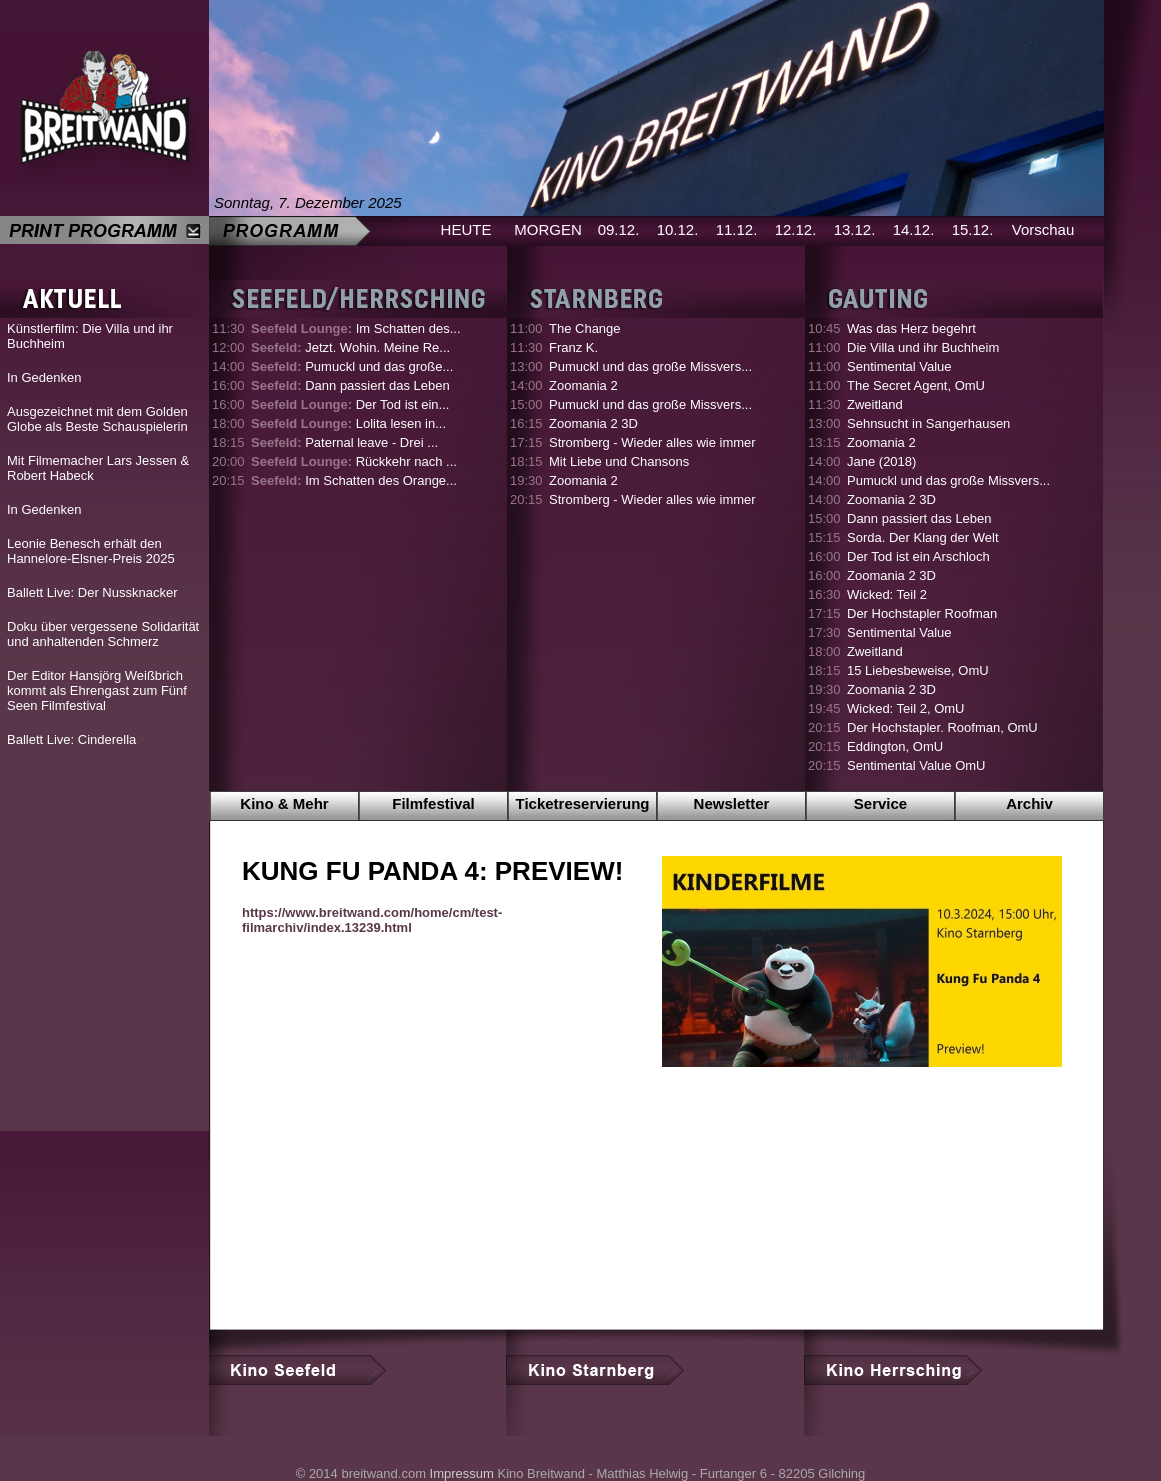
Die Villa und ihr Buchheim (923, 347)
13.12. (855, 229)
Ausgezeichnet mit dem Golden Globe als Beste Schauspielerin (97, 419)
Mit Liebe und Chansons (619, 461)
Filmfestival (433, 803)
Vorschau (1043, 229)
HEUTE (466, 229)
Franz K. (573, 347)
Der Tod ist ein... (350, 404)
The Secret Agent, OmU (916, 385)
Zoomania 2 (583, 385)
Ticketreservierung (583, 803)
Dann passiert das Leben (350, 385)
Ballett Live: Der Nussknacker (92, 592)
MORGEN (548, 229)
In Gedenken (44, 377)
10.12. (678, 229)
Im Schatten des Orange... (354, 480)
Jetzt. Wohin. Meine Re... (350, 347)
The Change (585, 328)
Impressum (462, 1473)
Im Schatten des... (356, 328)
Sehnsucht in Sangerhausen (928, 423)
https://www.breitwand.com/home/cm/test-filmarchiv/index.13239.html (372, 920)
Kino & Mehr (284, 803)
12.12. (796, 229)
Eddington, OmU (895, 746)
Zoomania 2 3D (593, 423)
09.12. (619, 229)
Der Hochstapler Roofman (922, 613)
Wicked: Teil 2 (887, 594)
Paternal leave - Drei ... (344, 442)
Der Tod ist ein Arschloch (918, 556)
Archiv (1029, 803)
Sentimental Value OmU (916, 765)
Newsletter (732, 803)
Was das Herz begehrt (911, 328)
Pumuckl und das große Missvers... (650, 366)
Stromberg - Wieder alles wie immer (652, 442)
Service (880, 803)
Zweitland (875, 404)
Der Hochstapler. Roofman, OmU (942, 727)
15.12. (973, 229)
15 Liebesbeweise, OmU (918, 670)
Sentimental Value (899, 366)
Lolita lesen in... (348, 423)
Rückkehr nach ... (354, 461)
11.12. (737, 229)
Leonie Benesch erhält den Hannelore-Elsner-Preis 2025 (91, 551)
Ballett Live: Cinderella (71, 739)
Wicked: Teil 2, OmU (906, 708)
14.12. (914, 229)
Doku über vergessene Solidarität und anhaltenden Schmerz (103, 634)
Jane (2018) (881, 461)
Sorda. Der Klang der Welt (923, 537)
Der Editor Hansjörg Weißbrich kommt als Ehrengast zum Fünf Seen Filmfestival (97, 690)
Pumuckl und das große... (352, 366)
